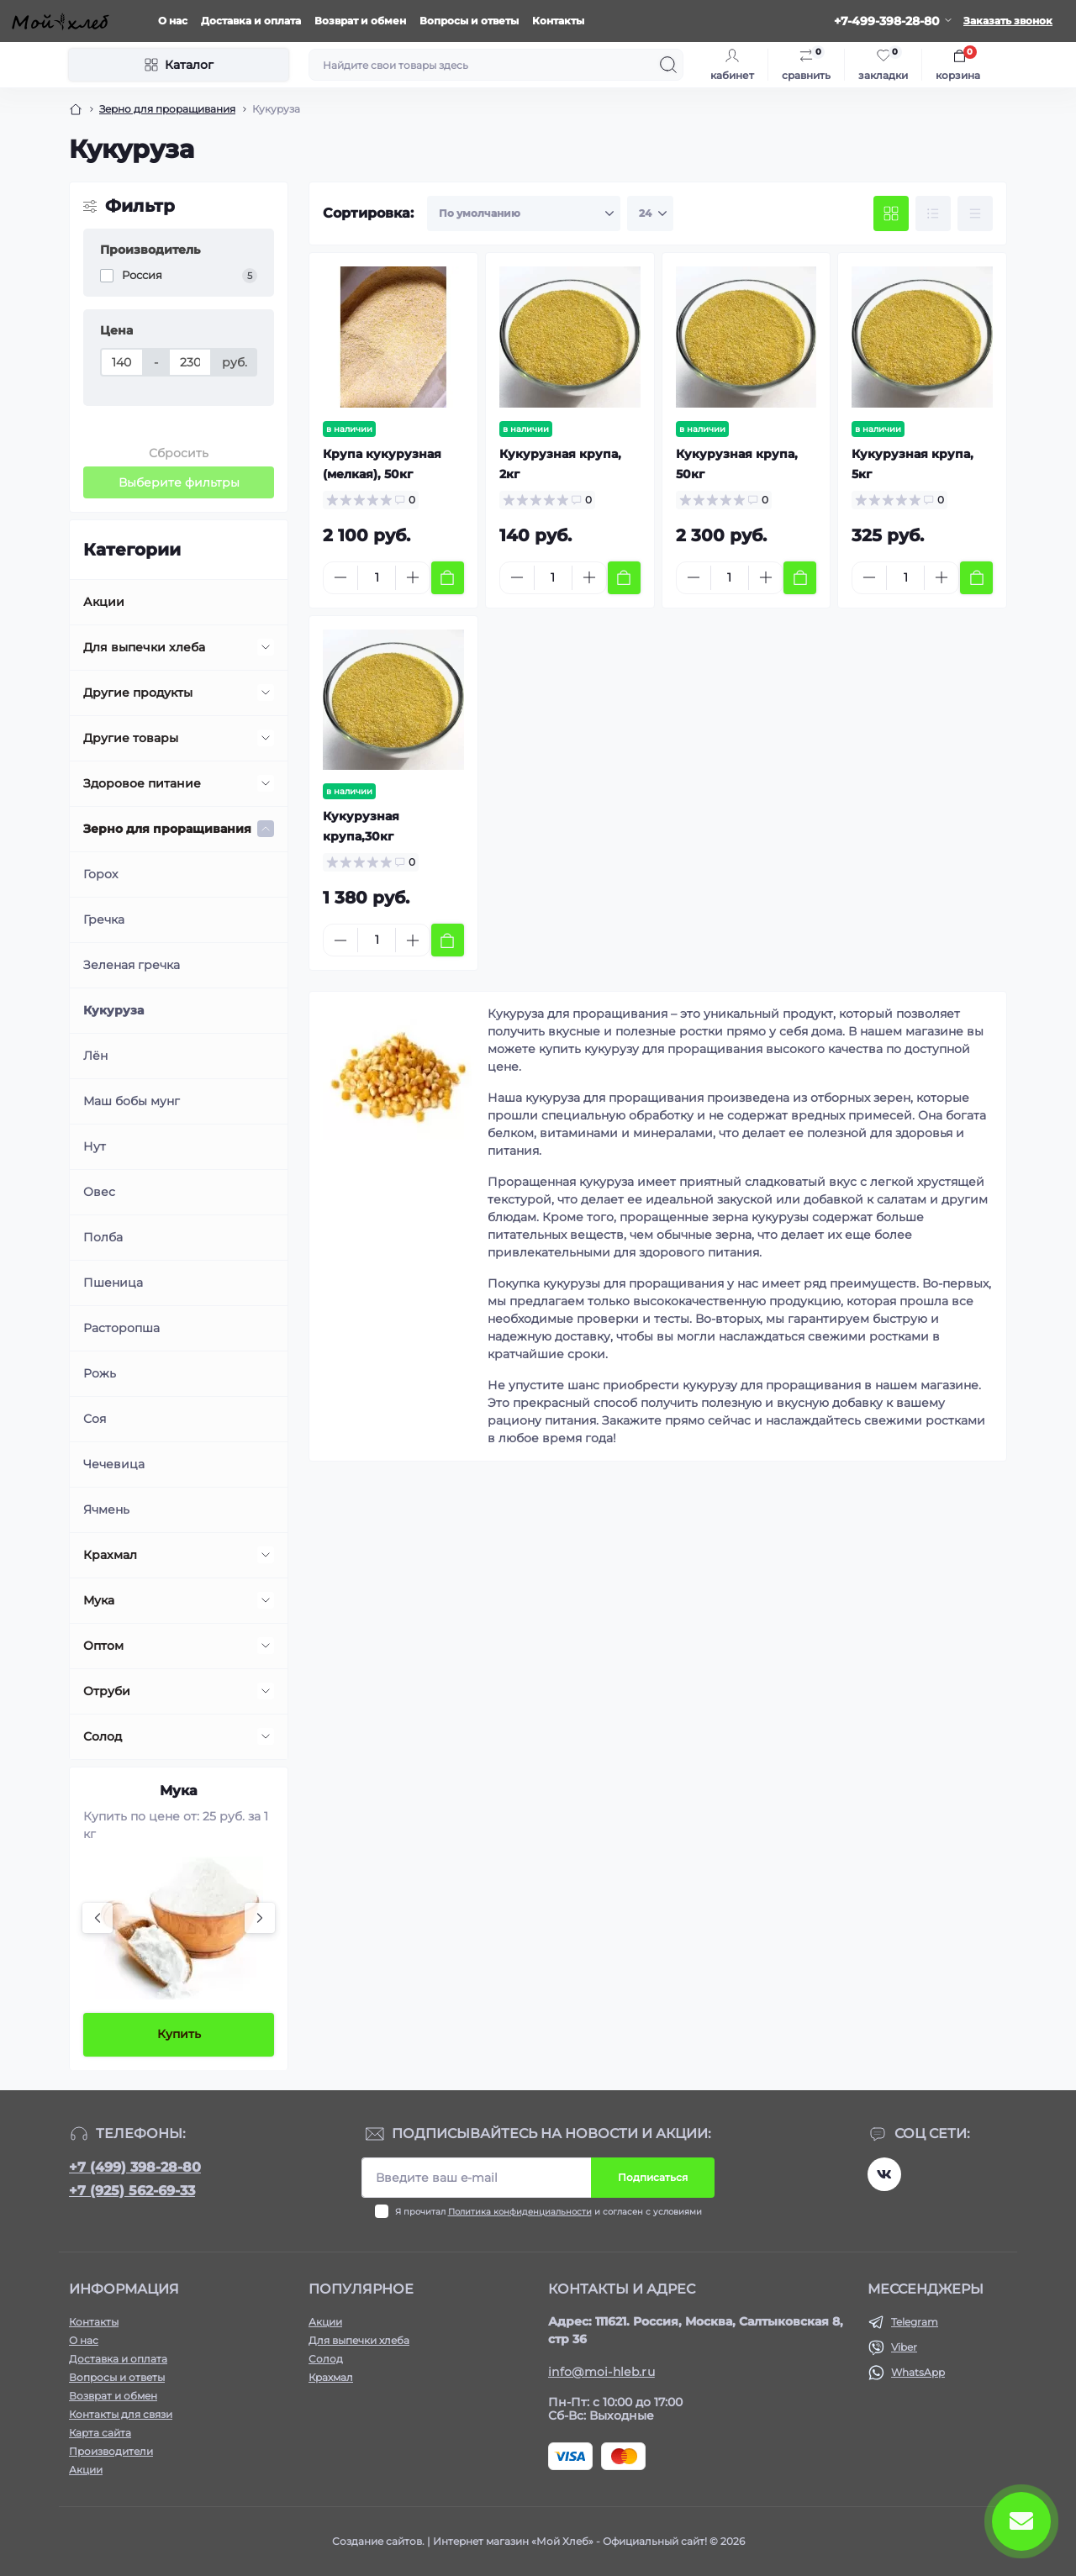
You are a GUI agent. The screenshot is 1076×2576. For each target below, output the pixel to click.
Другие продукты (138, 692)
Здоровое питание (142, 783)
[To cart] (447, 577)
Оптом (103, 1645)
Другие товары (130, 737)
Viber (904, 2347)
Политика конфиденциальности (520, 2211)
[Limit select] (650, 213)
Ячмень (106, 1509)
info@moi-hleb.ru (601, 2371)
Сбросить (178, 453)
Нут (94, 1146)
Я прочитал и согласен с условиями (548, 2211)
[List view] (933, 213)
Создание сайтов (377, 2541)
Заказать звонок (1007, 20)
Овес (99, 1191)
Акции (103, 601)
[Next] (260, 1918)
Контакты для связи (120, 2414)
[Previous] (97, 1918)
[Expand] (265, 647)
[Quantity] (376, 578)
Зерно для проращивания (167, 109)
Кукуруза (113, 1010)
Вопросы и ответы (469, 20)
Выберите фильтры (179, 482)
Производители (111, 2451)
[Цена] (122, 362)
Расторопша (121, 1327)
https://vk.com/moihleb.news (884, 2174)
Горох (100, 874)
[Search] (668, 65)
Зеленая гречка (131, 964)
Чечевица (114, 1464)
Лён (95, 1055)
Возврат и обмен (360, 20)
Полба (103, 1237)
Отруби (106, 1691)
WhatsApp (918, 2372)
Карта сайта (100, 2432)
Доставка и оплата (251, 20)
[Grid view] (891, 213)
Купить (179, 2033)
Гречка (103, 919)
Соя (94, 1418)
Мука (98, 1600)
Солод (102, 1736)
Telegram (914, 2321)
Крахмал (110, 1554)
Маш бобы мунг (131, 1101)
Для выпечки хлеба (144, 647)
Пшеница (113, 1282)
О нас (172, 20)
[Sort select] (523, 213)
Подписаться (653, 2177)
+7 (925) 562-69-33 (132, 2191)
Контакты (558, 20)
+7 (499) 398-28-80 (135, 2167)
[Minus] (340, 577)
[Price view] (975, 213)
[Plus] (413, 577)
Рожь (99, 1373)
